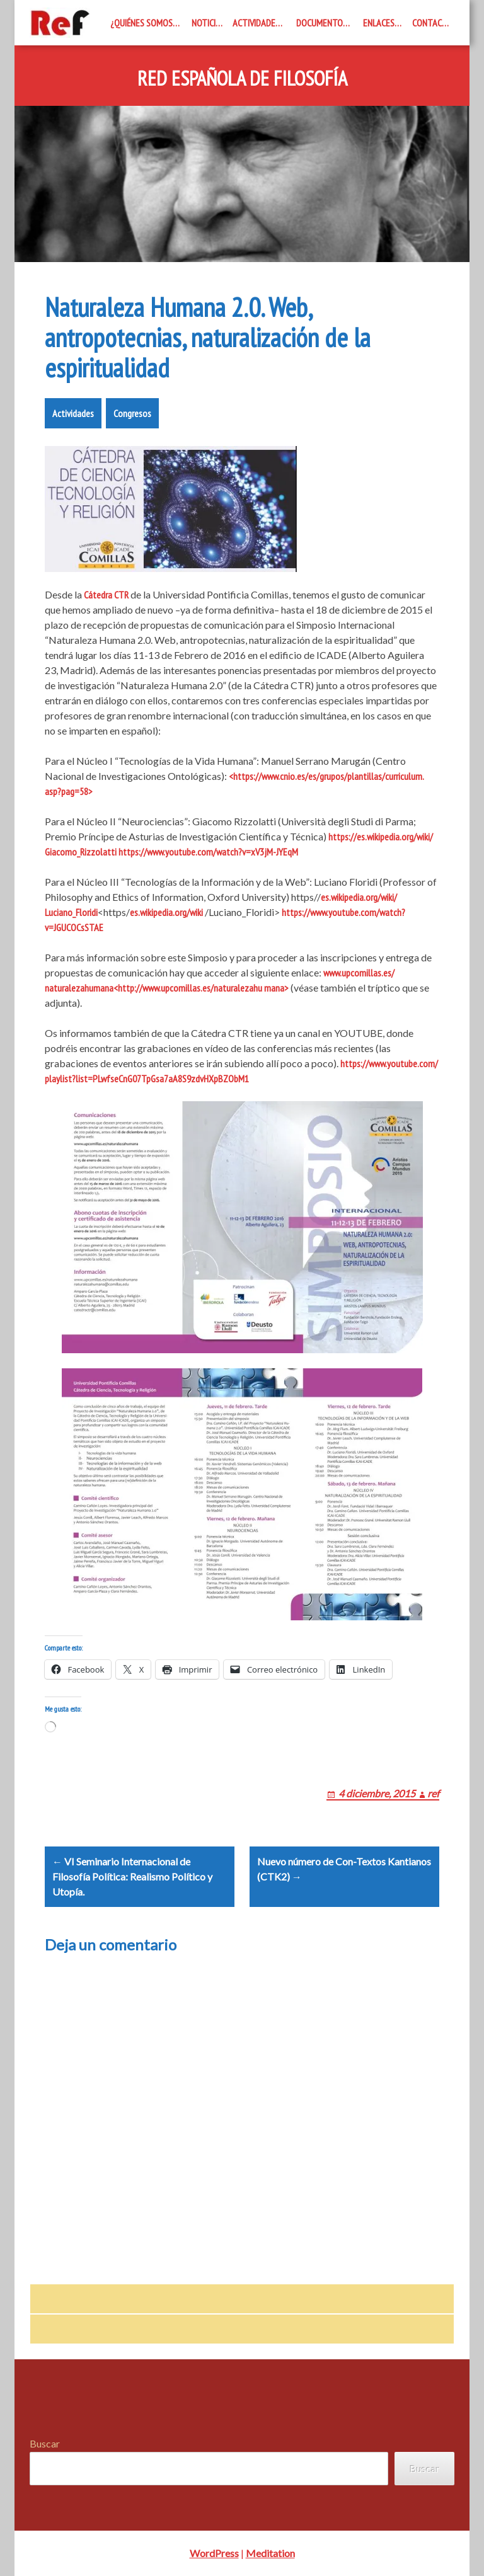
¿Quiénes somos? (143, 22)
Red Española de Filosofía (242, 78)
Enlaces (379, 22)
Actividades (256, 22)
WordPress (214, 2553)
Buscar (45, 2443)
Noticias (208, 22)
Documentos (321, 22)
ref (433, 1793)
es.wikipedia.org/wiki (166, 912)
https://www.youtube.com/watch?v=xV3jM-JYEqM (208, 851)
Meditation (270, 2553)
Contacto (432, 22)
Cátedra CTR (106, 594)
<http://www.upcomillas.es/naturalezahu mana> (201, 988)
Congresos (132, 413)
